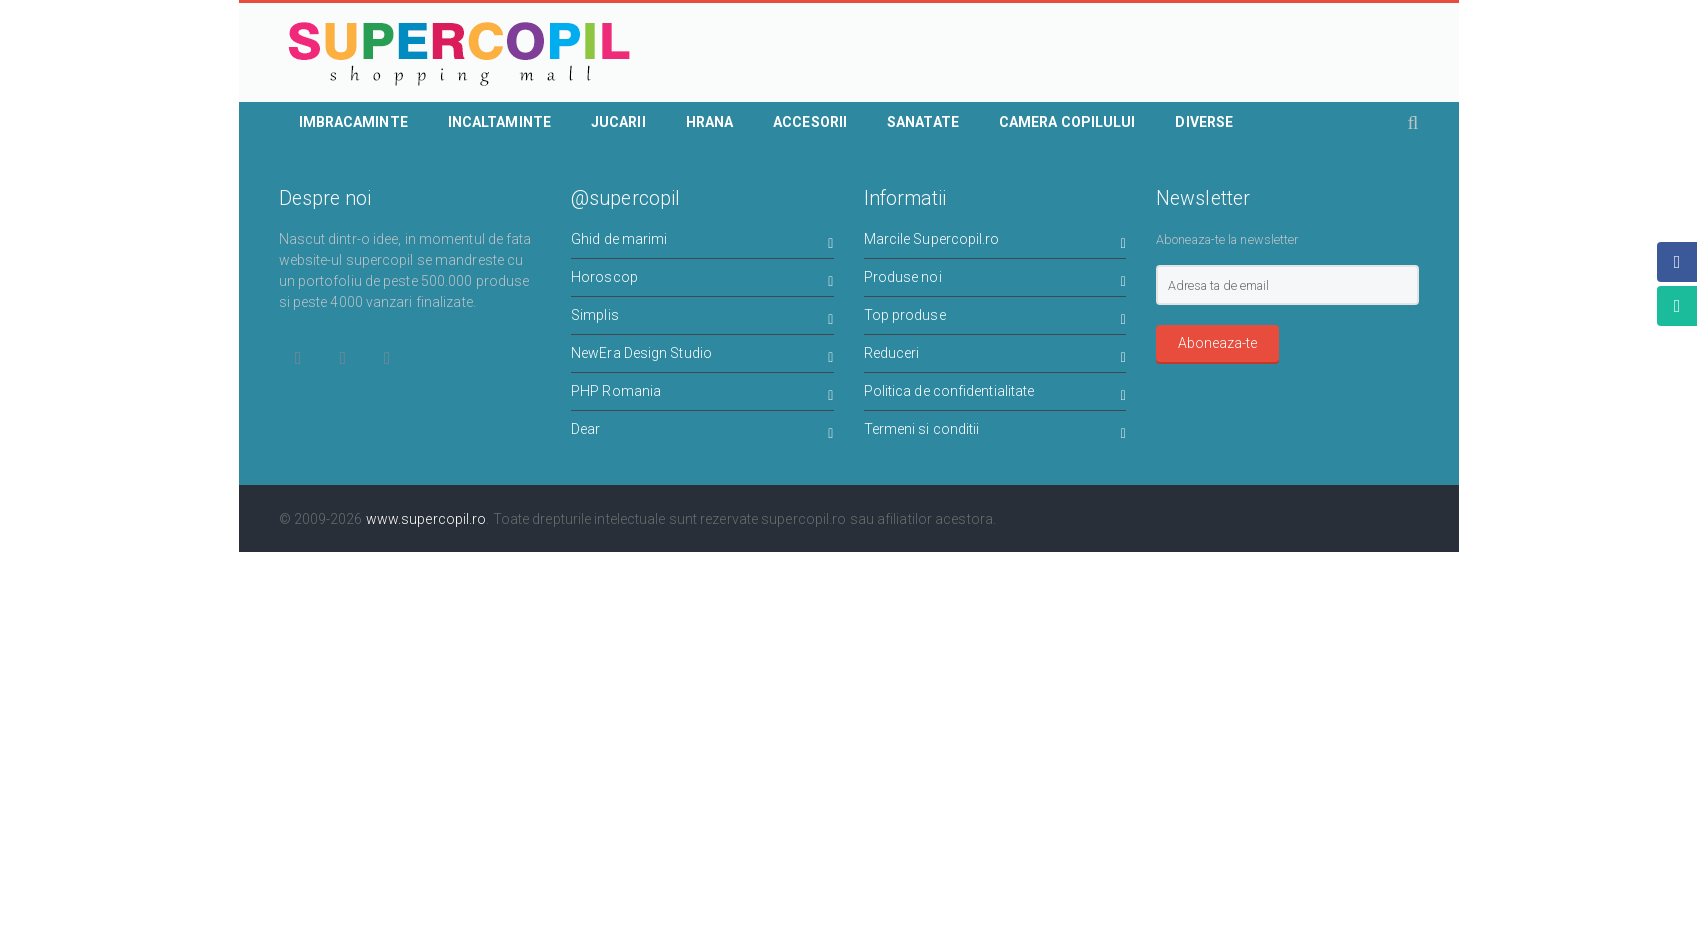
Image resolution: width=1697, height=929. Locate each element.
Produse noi (995, 280)
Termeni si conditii (995, 432)
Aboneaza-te (1217, 343)
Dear (702, 432)
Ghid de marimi (702, 242)
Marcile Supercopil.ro (995, 242)
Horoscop (702, 280)
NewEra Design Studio (702, 356)
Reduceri (995, 356)
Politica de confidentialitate (995, 394)
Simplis (702, 318)
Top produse (995, 318)
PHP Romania (702, 394)
